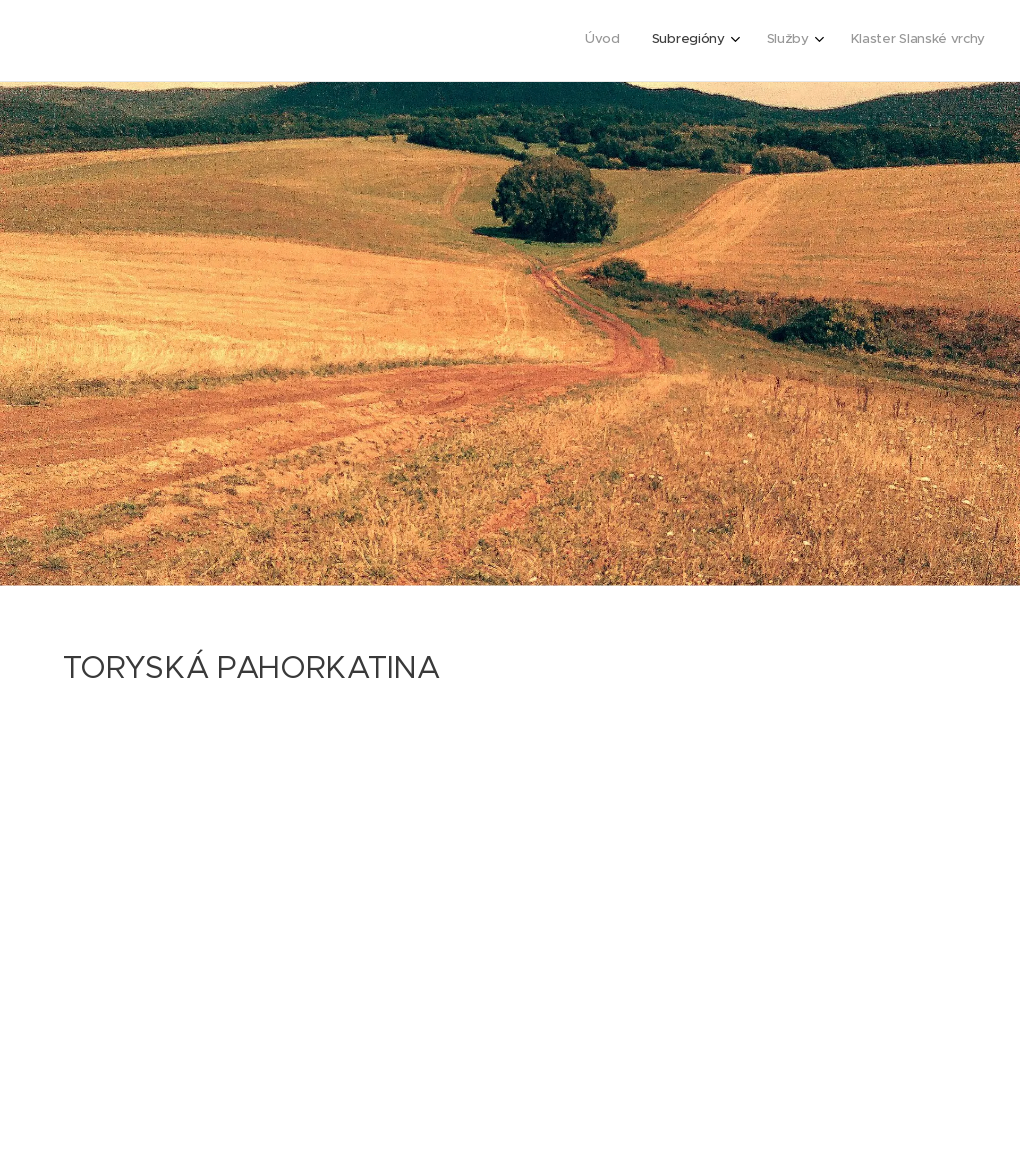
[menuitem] (874, 41)
